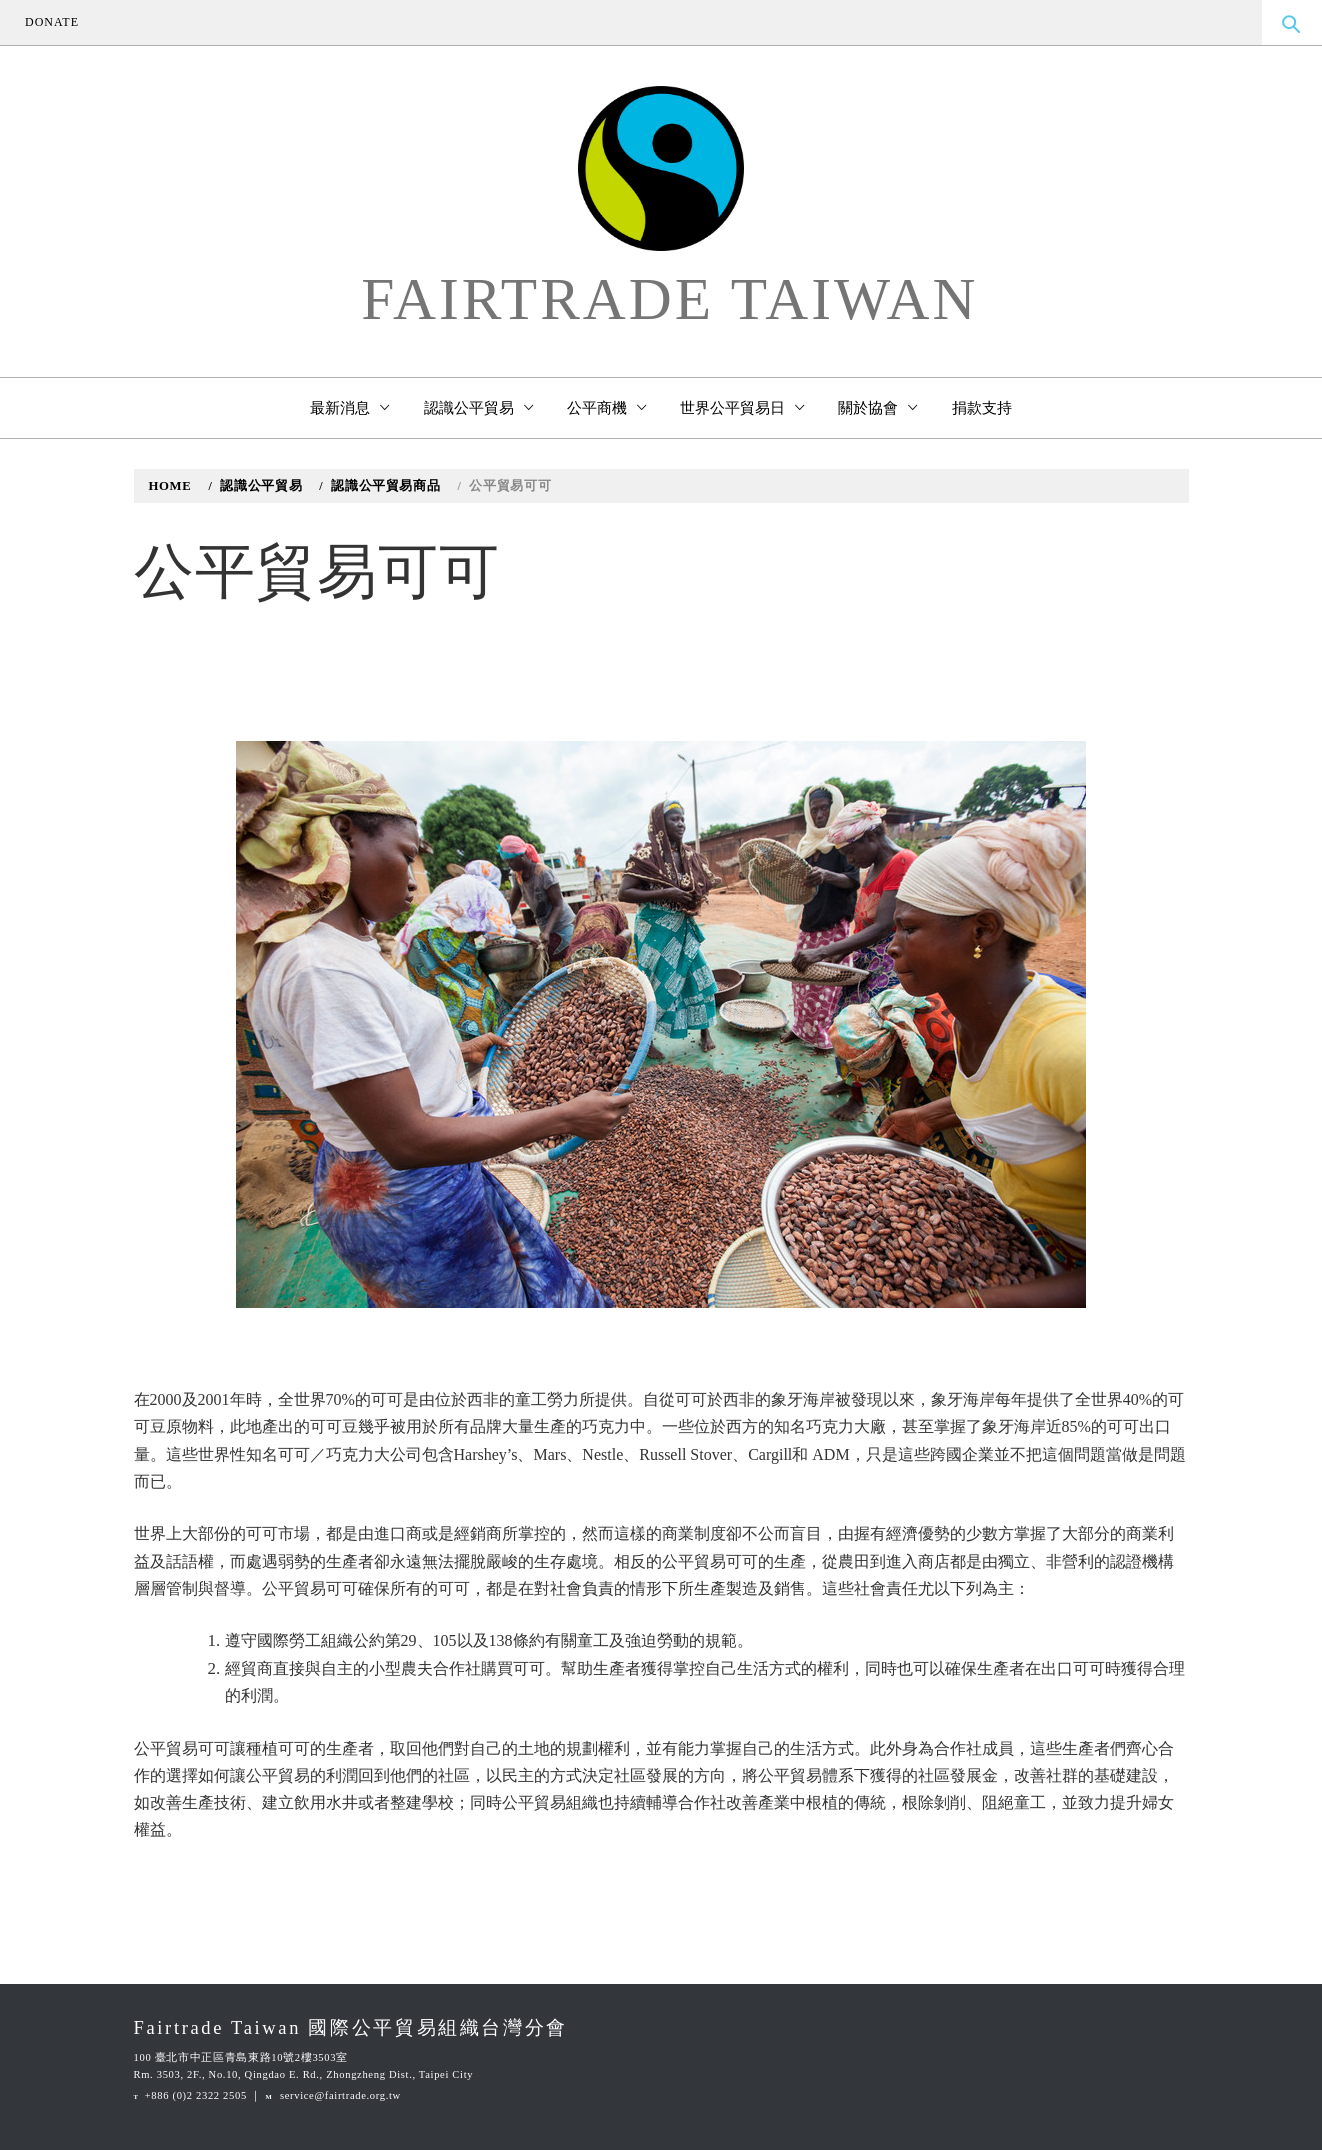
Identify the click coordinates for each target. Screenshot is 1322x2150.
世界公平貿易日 (742, 408)
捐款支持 (982, 408)
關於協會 (877, 408)
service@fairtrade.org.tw (340, 2095)
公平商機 (606, 408)
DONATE (52, 22)
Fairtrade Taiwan (669, 300)
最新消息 (349, 408)
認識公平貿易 (478, 408)
